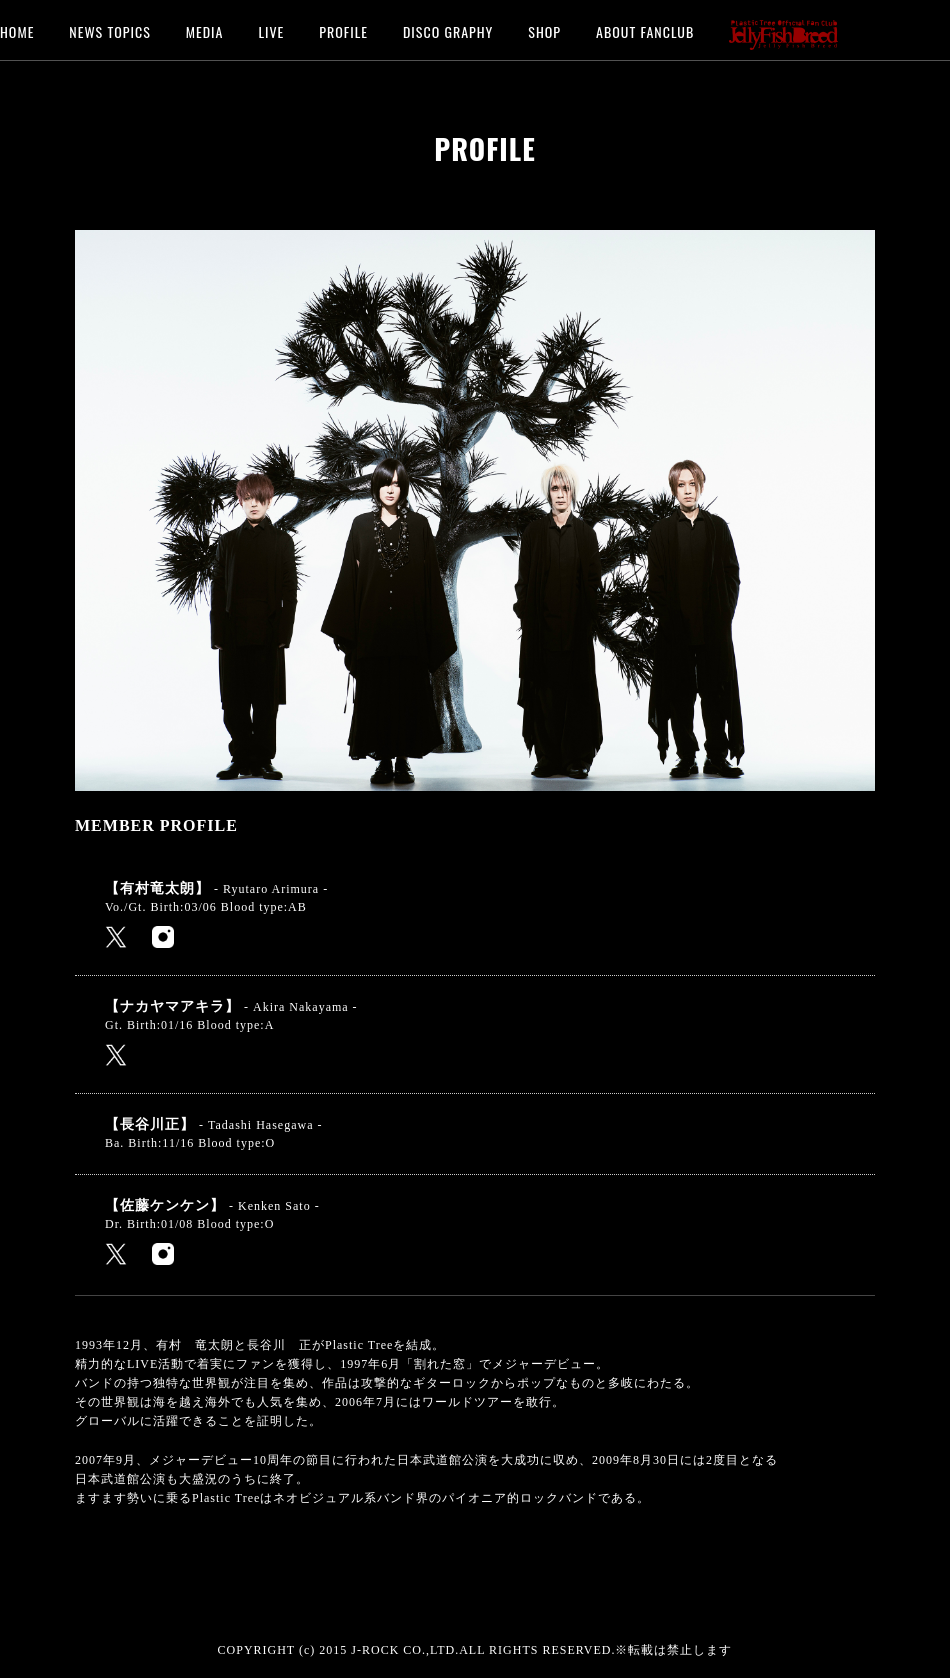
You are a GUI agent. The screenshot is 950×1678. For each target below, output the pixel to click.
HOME (17, 30)
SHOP (544, 30)
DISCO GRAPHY (448, 30)
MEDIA (205, 30)
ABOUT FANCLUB (645, 30)
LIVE (271, 30)
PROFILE (343, 30)
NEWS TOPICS (109, 30)
